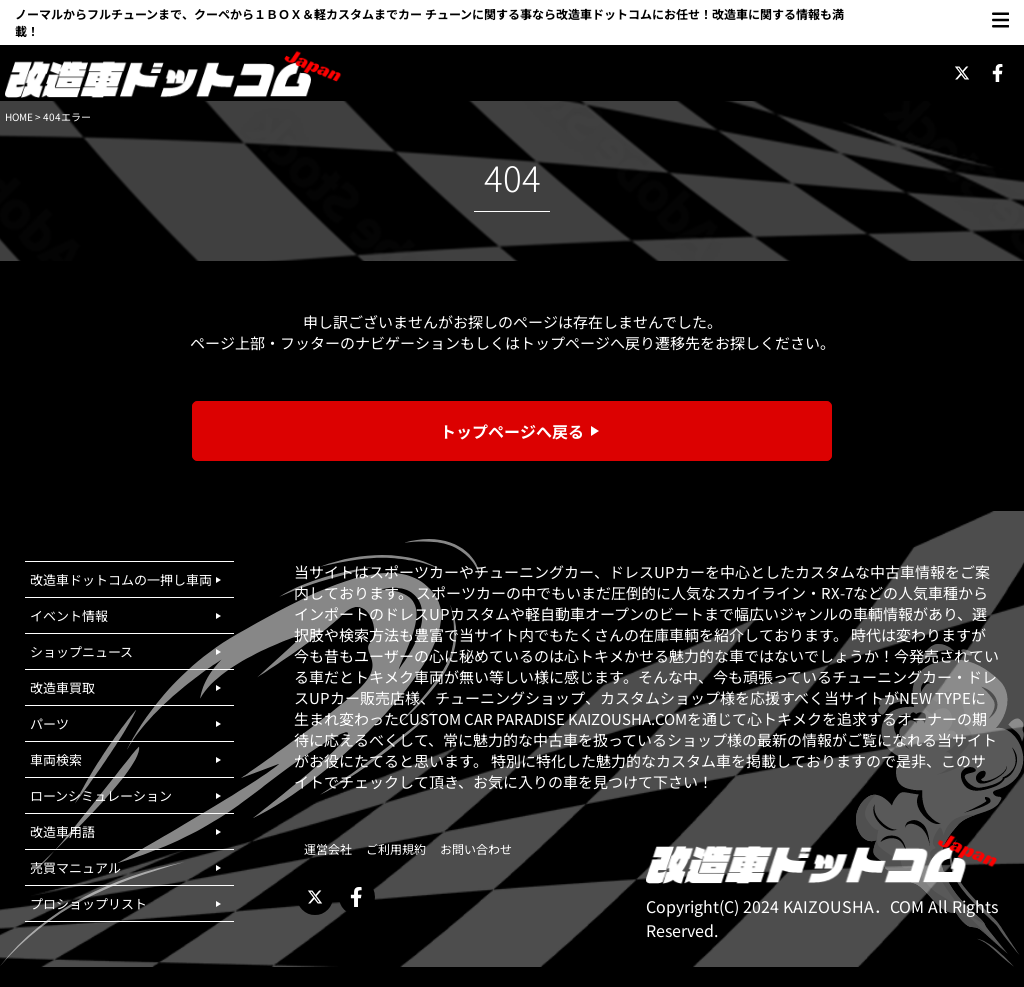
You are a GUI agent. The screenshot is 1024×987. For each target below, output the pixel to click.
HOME (19, 116)
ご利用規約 (396, 848)
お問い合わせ (476, 848)
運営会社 (328, 848)
